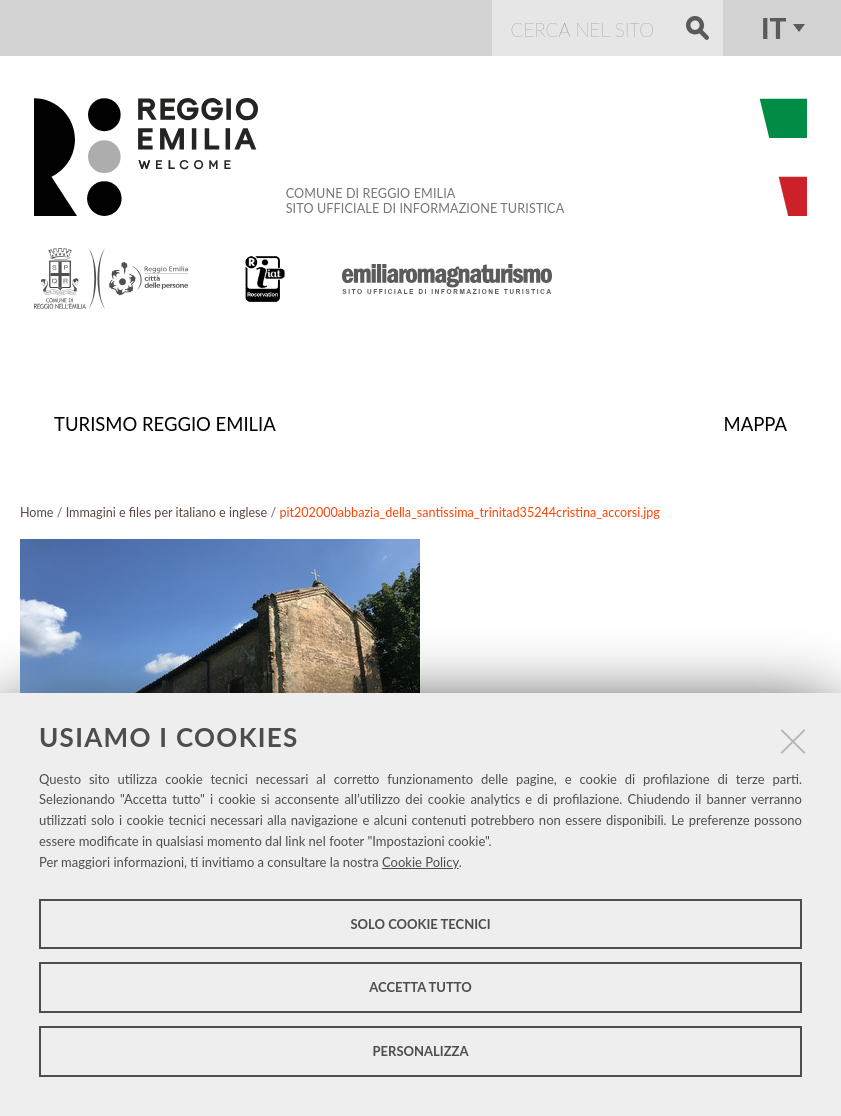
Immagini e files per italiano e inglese (167, 510)
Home (37, 510)
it (773, 28)
